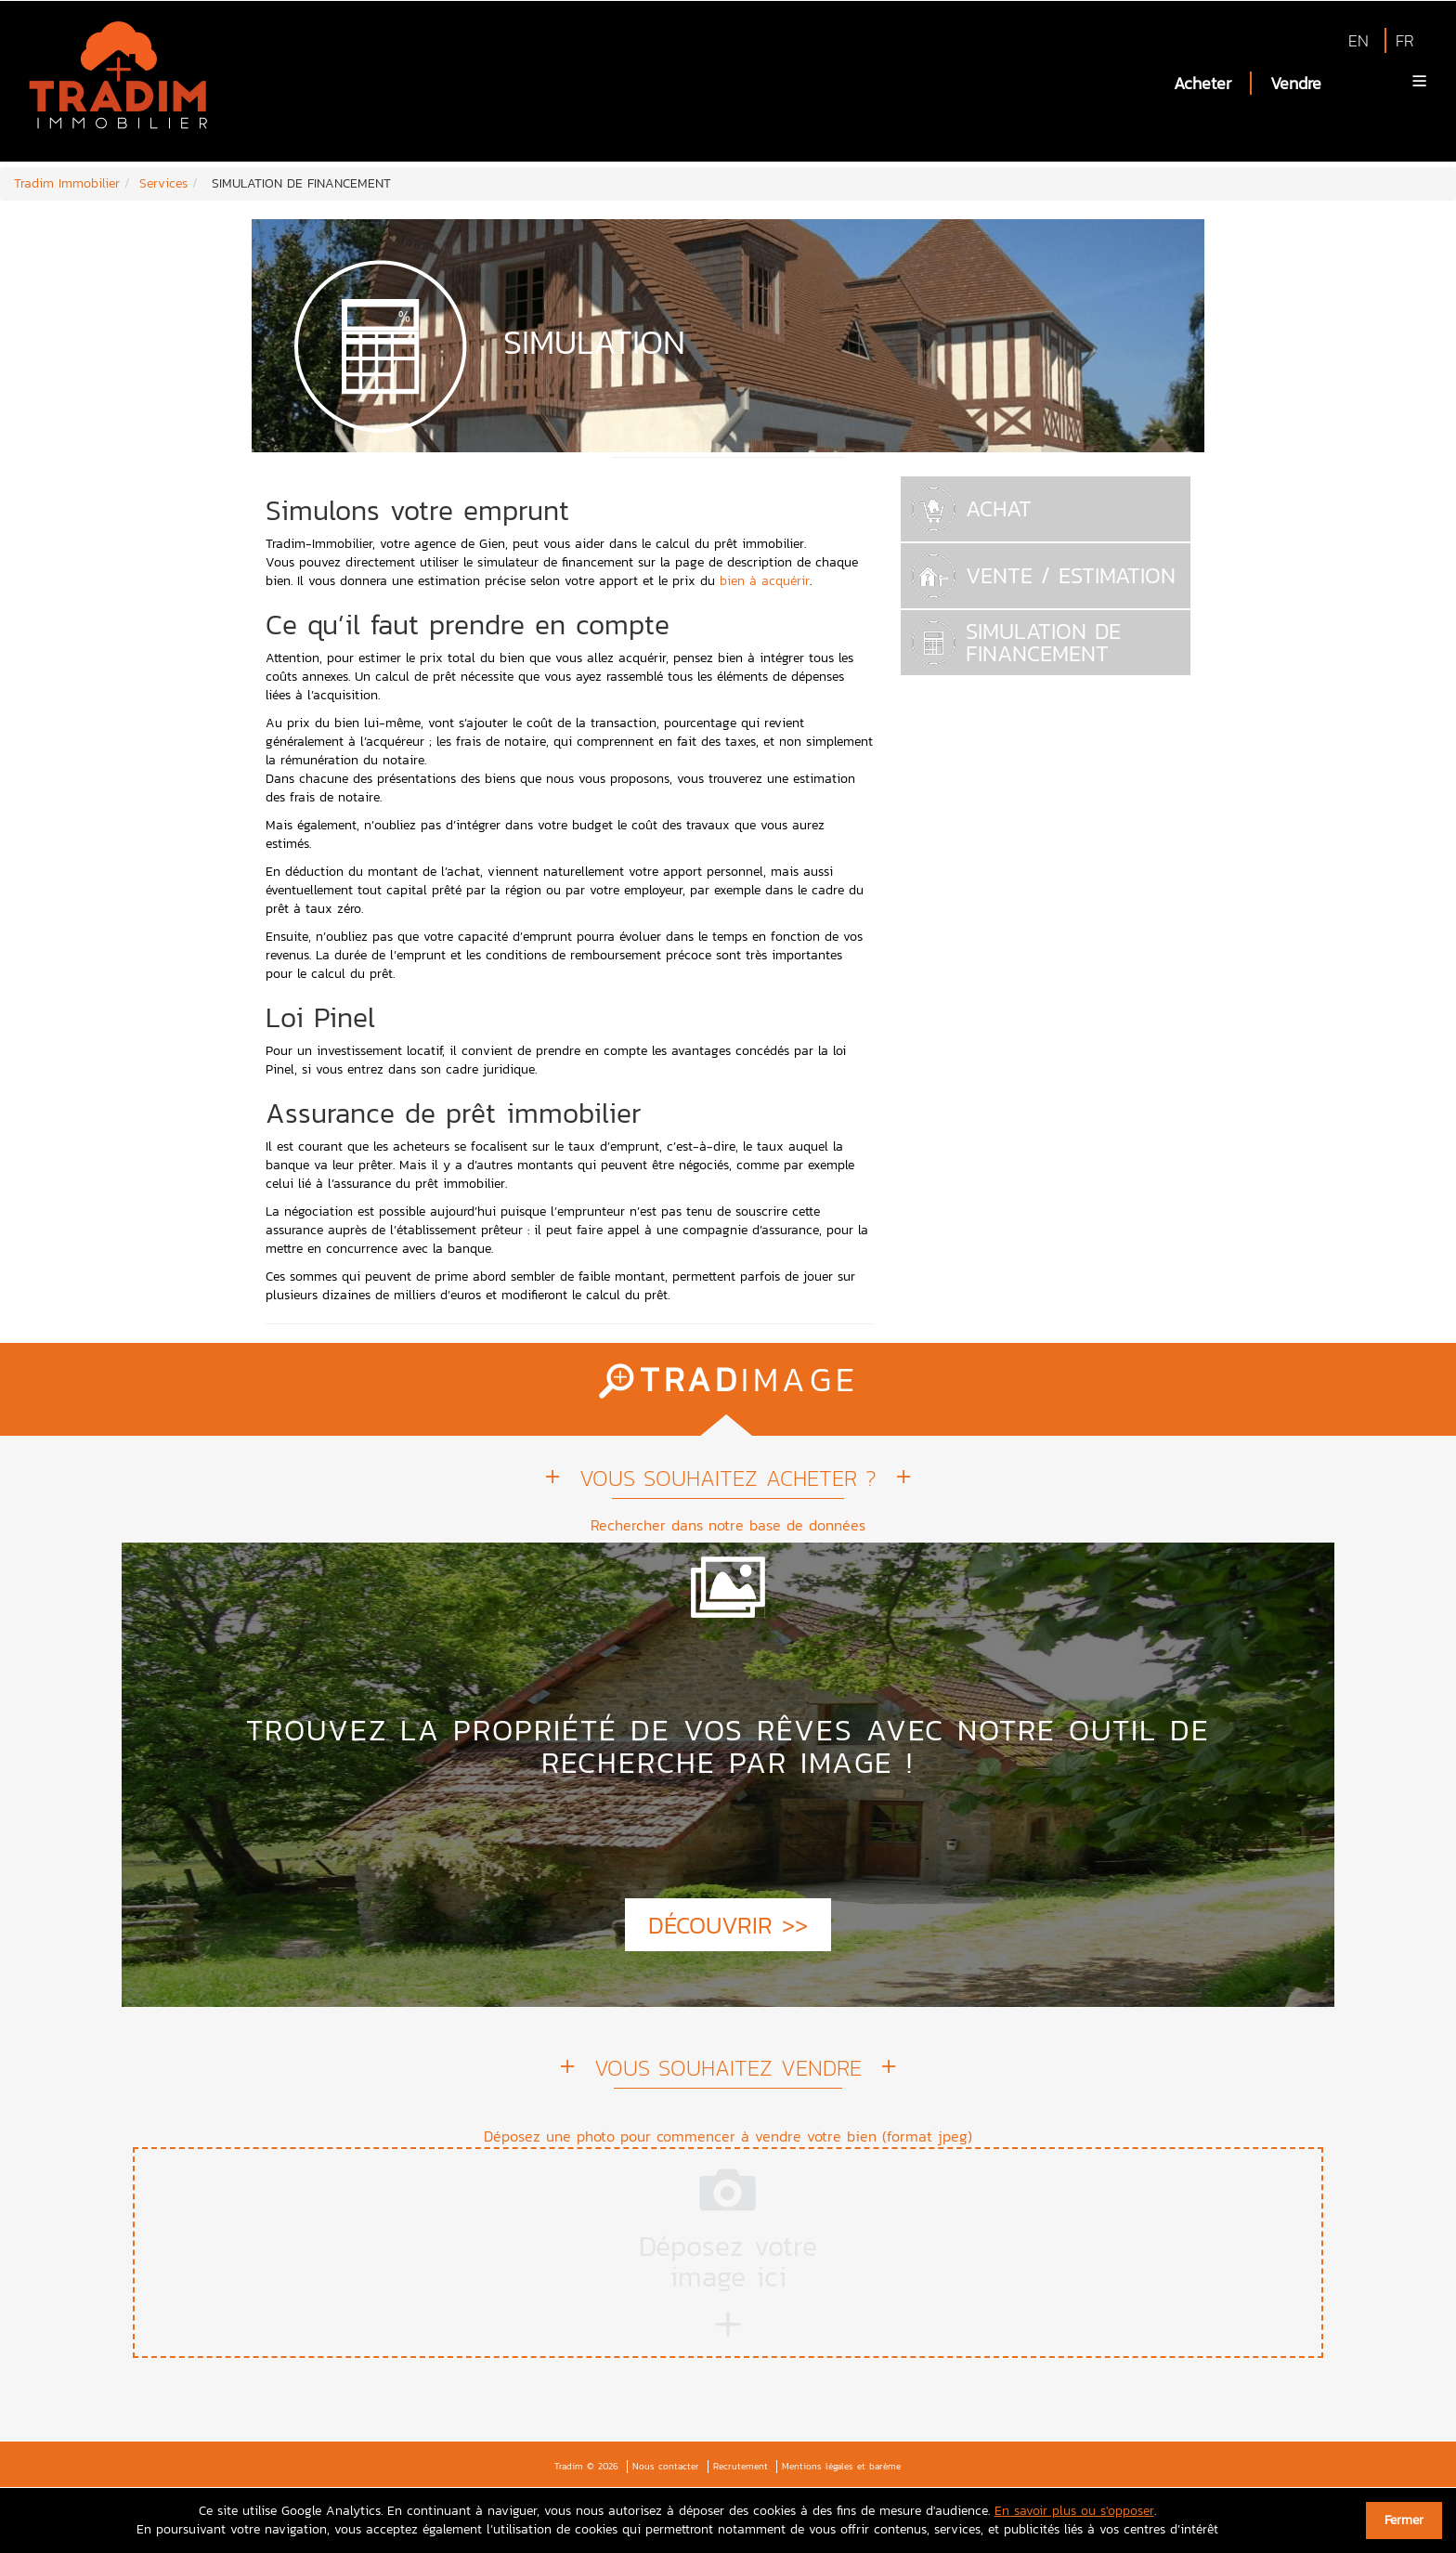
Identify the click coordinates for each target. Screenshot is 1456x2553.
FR (1405, 40)
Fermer (1404, 2520)
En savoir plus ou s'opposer (1074, 2510)
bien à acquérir (765, 581)
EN (1358, 40)
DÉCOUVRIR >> (728, 1925)
